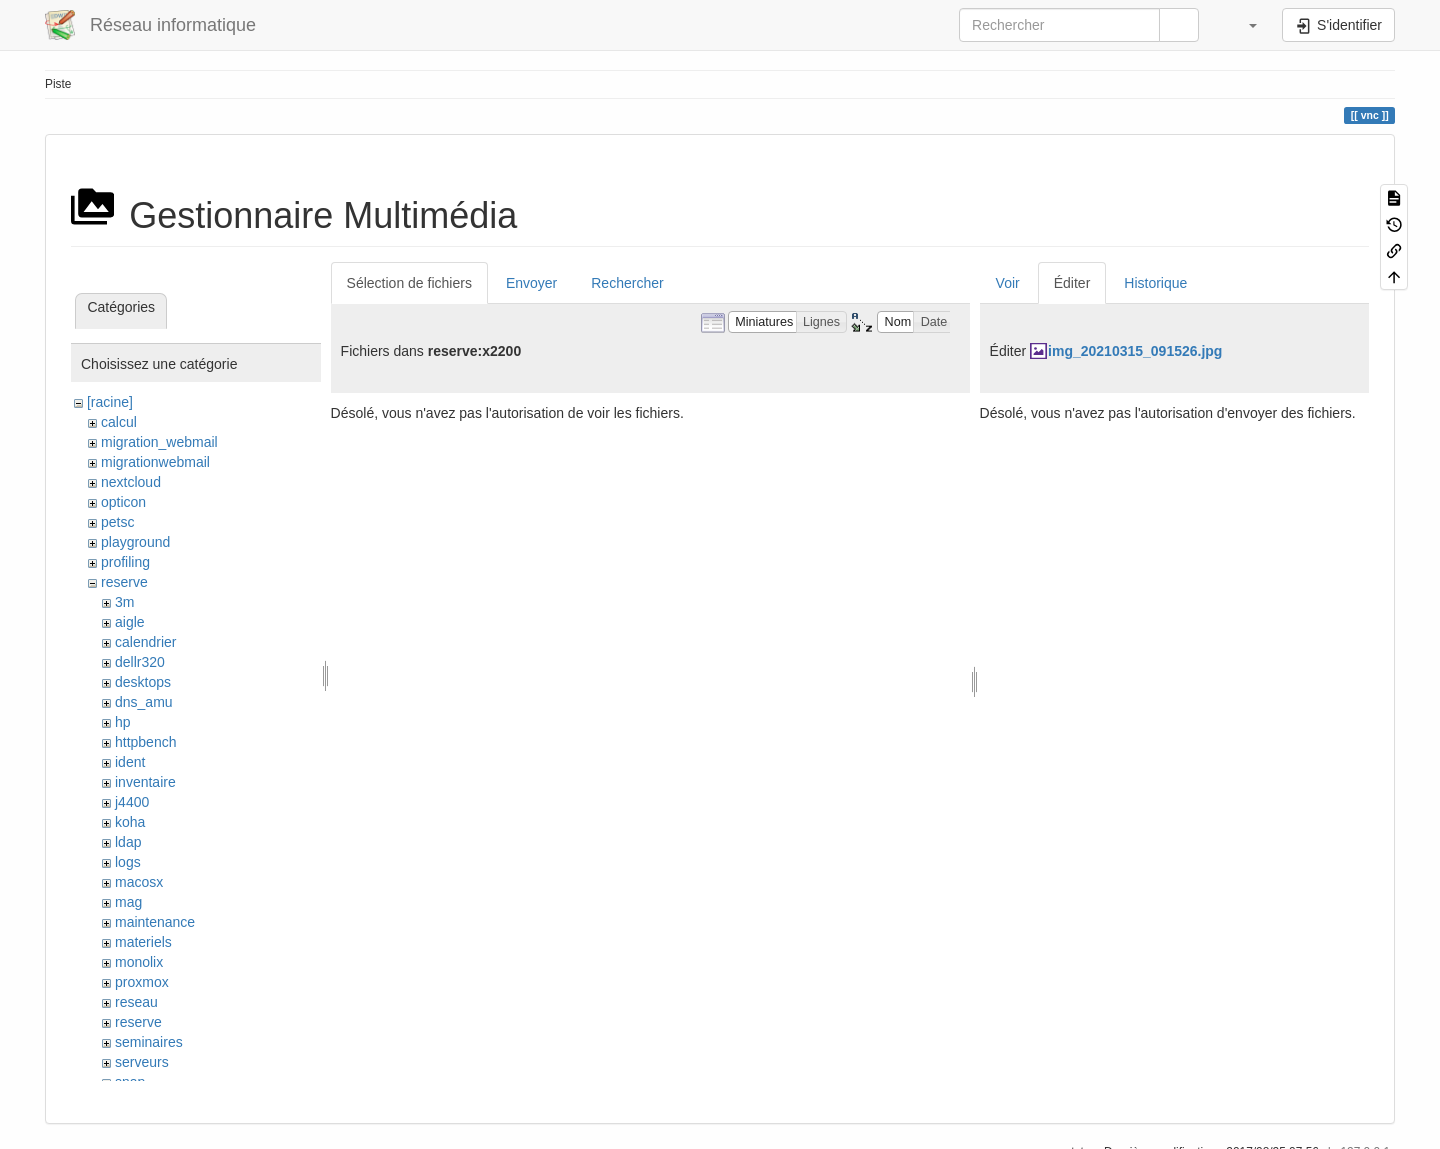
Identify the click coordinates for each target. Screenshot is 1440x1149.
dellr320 (140, 662)
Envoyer (531, 283)
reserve (124, 582)
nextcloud (131, 482)
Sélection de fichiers (409, 283)
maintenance (155, 922)
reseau (136, 1002)
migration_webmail (159, 442)
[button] (1243, 25)
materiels (143, 942)
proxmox (142, 982)
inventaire (145, 782)
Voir (1008, 283)
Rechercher (627, 283)
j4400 (132, 802)
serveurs (142, 1062)
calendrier (145, 642)
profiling (125, 562)
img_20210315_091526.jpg (1135, 351)
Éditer (1072, 283)
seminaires (149, 1042)
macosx (139, 882)
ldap (128, 842)
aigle (130, 622)
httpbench (146, 742)
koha (130, 822)
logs (128, 862)
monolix (139, 962)
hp (123, 722)
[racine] (110, 402)
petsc (117, 522)
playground (135, 542)
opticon (123, 502)
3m (124, 602)
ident (130, 762)
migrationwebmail (155, 462)
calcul (119, 422)
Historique (1155, 283)
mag (128, 902)
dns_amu (144, 702)
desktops (143, 682)
